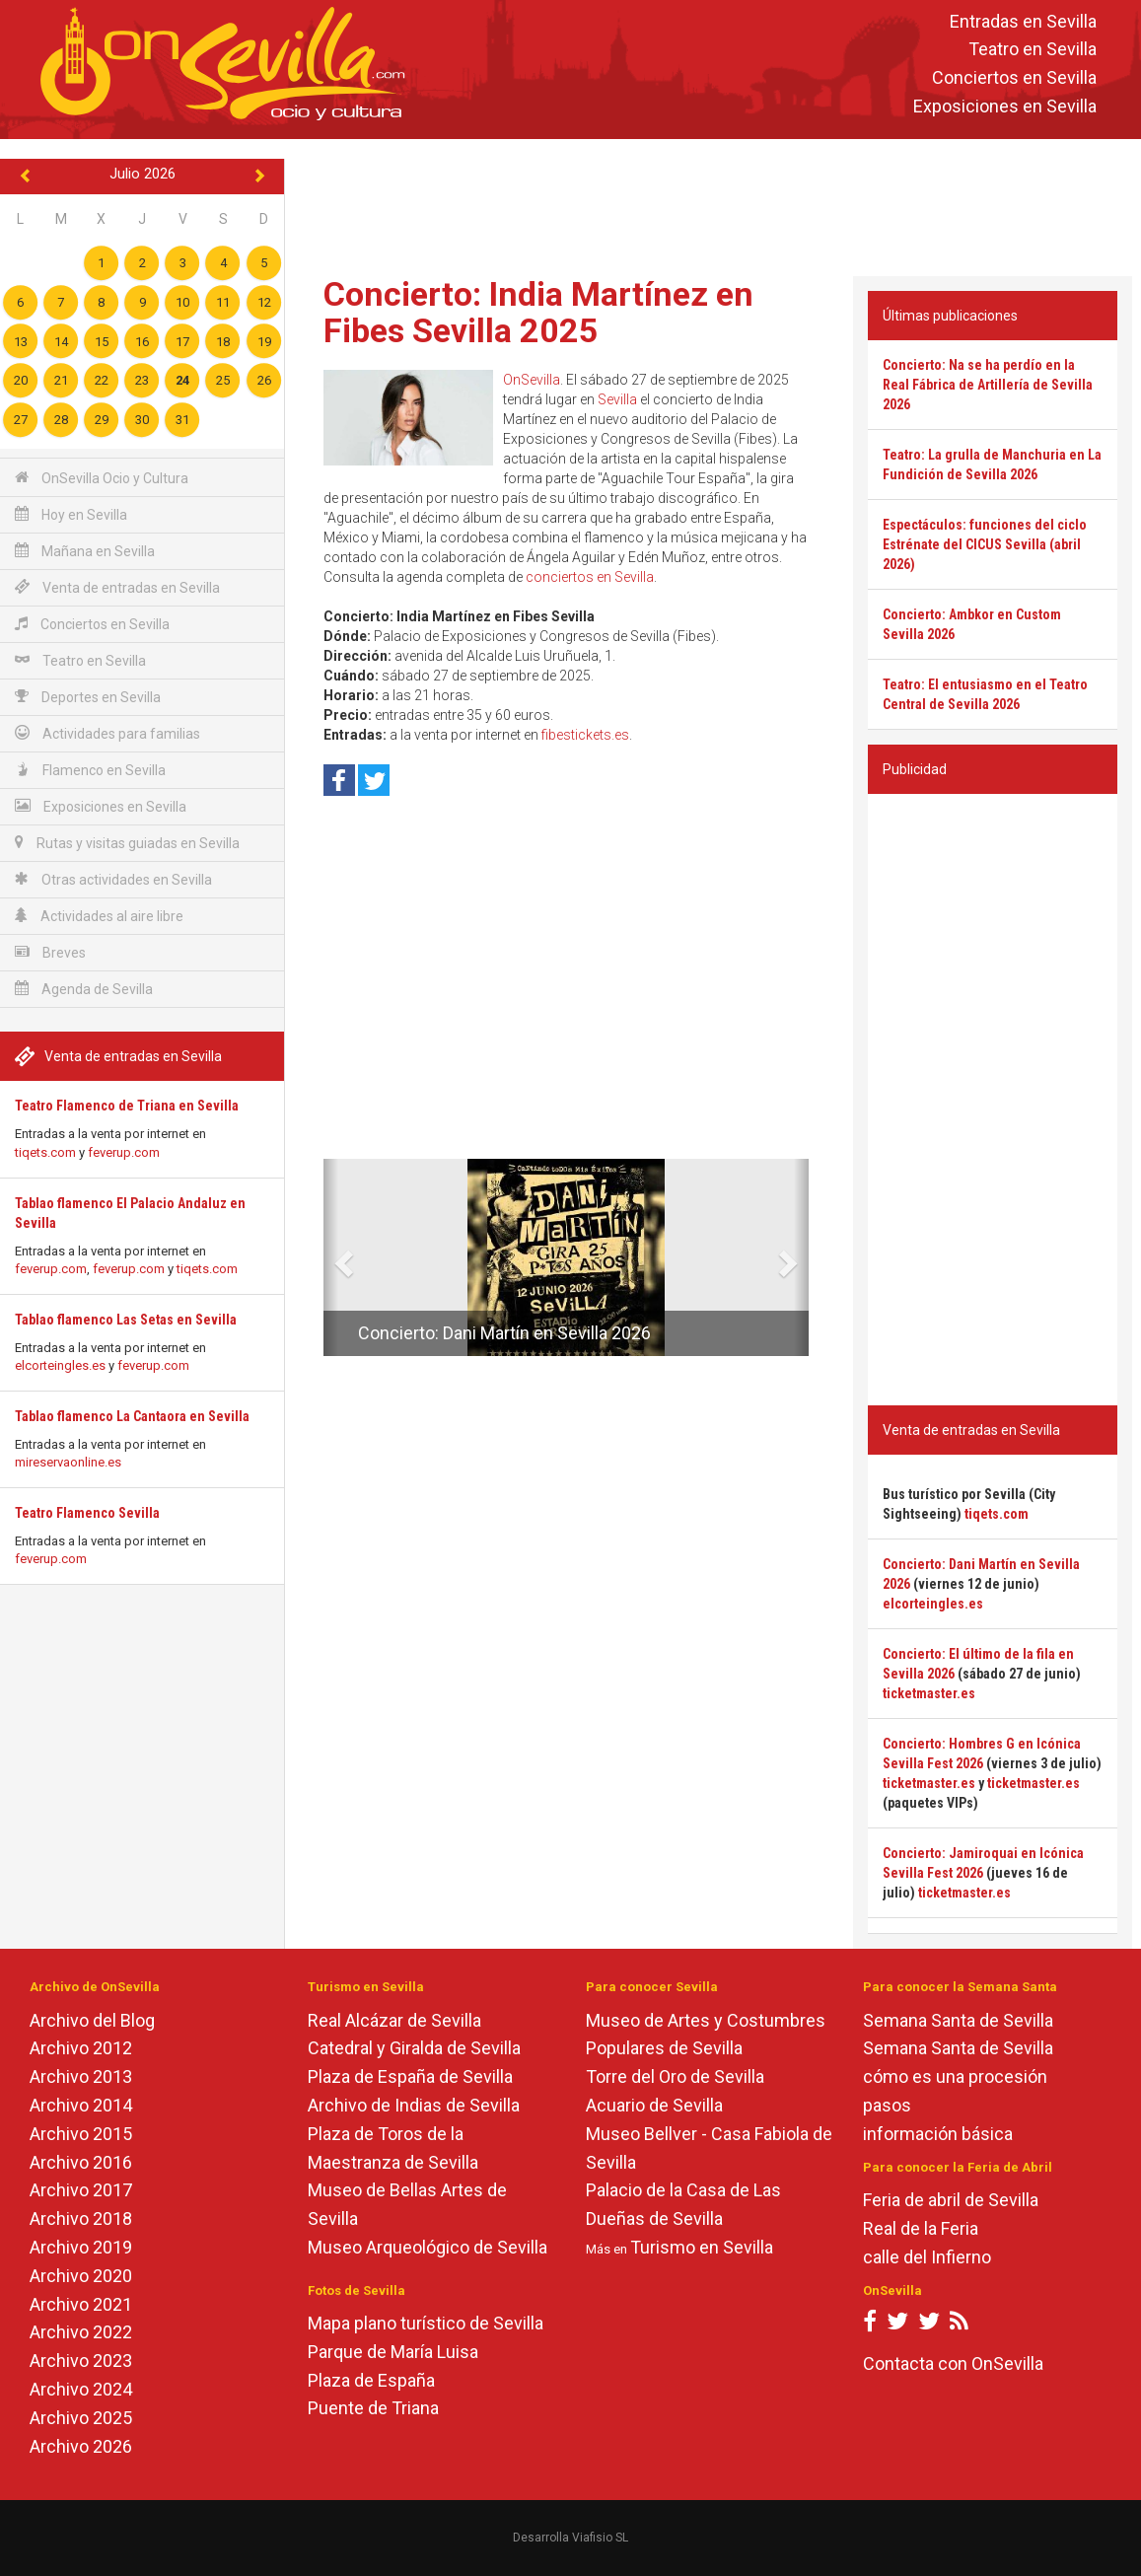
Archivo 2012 (81, 2048)
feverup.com (124, 1152)
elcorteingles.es (60, 1365)
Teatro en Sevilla (1032, 49)
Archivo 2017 (81, 2190)
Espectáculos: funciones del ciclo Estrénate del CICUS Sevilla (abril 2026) (985, 544)
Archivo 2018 (81, 2218)
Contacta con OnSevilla (953, 2363)
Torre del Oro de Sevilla (675, 2076)
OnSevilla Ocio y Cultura (101, 477)
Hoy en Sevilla (71, 514)
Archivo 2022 (81, 2332)
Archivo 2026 (81, 2446)
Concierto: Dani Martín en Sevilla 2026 (504, 1333)
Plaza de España (371, 2380)
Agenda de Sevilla (84, 988)
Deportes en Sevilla (88, 696)
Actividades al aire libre (99, 915)
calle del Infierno (927, 2257)
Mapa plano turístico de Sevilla (425, 2323)
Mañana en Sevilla (85, 550)
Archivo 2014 (81, 2105)
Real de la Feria (920, 2228)
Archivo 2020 (81, 2275)
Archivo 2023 (81, 2360)
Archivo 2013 (81, 2076)
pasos (887, 2105)
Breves (50, 952)
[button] (330, 1257)
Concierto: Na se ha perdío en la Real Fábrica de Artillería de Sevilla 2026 (988, 384)
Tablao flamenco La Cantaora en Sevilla (132, 1416)
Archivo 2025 (81, 2417)
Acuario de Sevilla (654, 2105)
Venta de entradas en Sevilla (117, 587)
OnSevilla (531, 380)
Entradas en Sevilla (1023, 21)
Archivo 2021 (81, 2304)
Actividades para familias (107, 733)
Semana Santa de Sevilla (958, 2020)
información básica (938, 2133)
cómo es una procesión (955, 2076)
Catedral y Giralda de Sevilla (414, 2048)
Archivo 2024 (81, 2389)
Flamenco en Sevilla (90, 769)
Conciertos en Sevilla (1014, 78)
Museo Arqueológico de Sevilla (427, 2247)
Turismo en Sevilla (701, 2247)
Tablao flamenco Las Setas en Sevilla (126, 1319)
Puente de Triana (373, 2407)
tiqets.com (45, 1152)
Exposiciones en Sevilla (1005, 106)
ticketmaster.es (929, 1693)
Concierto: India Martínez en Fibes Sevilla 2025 (538, 312)
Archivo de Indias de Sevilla (414, 2105)
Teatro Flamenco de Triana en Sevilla (127, 1105)
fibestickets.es (585, 735)
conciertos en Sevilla (590, 577)
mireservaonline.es (68, 1462)
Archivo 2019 (81, 2247)
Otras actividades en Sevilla (113, 879)
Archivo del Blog (92, 2020)
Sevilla (617, 399)
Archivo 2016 (81, 2162)
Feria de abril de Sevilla (950, 2199)
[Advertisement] (713, 203)
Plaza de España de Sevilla (410, 2076)
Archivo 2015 (81, 2133)
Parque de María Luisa (393, 2351)
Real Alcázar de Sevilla (394, 2020)
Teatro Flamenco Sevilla (87, 1513)
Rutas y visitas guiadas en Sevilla (127, 842)
